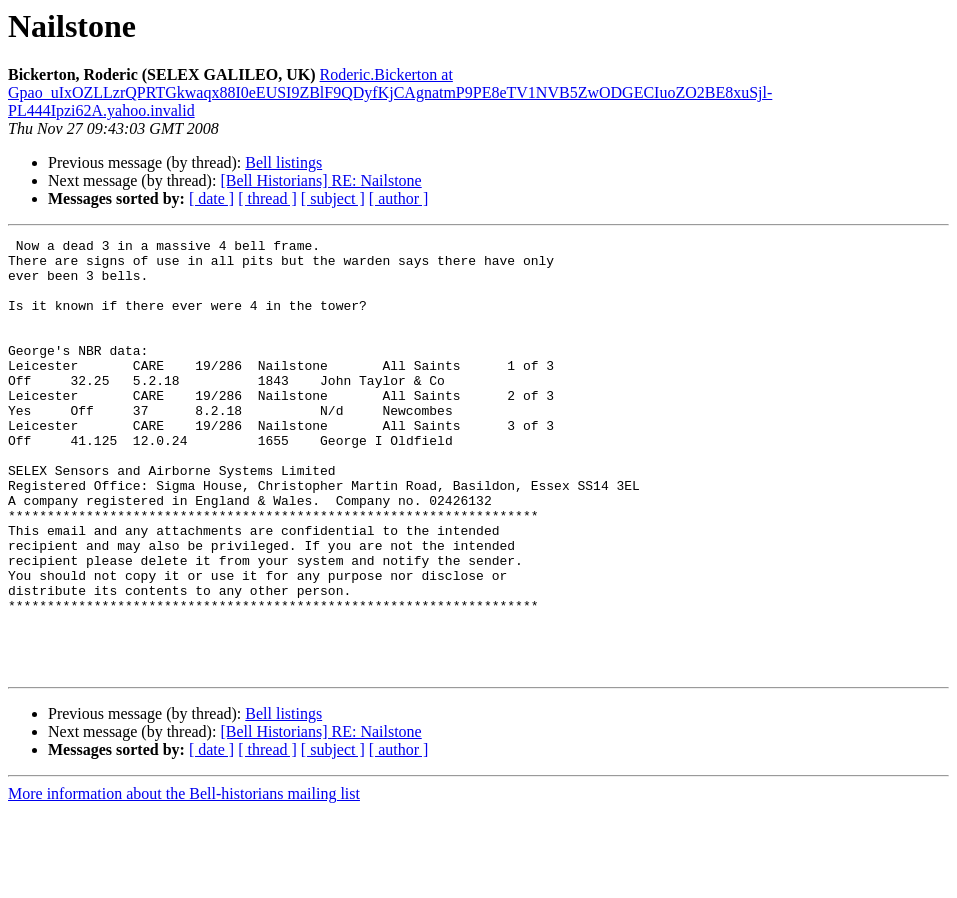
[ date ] (211, 198)
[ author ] (399, 198)
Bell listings (283, 162)
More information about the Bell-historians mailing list (184, 880)
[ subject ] (333, 198)
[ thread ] (267, 198)
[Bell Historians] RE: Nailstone (320, 180)
